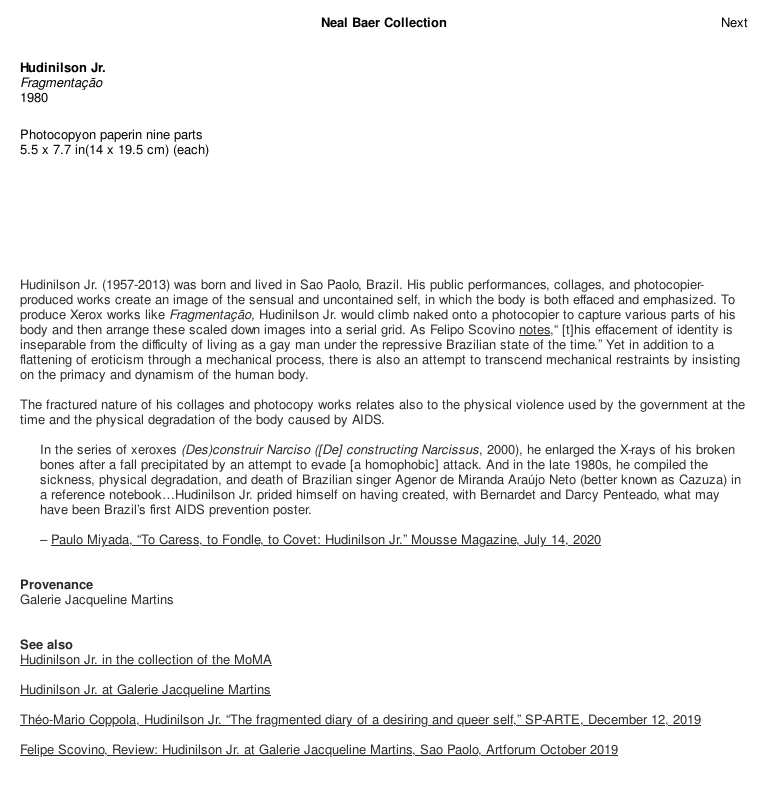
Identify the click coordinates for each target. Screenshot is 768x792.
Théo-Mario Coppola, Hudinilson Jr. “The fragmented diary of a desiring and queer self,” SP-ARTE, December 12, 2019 (360, 719)
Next (734, 22)
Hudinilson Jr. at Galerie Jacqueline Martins (145, 689)
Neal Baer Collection (384, 22)
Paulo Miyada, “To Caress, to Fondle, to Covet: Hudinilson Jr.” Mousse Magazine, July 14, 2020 (326, 539)
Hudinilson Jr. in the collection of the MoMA (146, 659)
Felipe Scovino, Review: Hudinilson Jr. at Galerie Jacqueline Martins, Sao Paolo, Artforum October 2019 (319, 749)
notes (534, 329)
